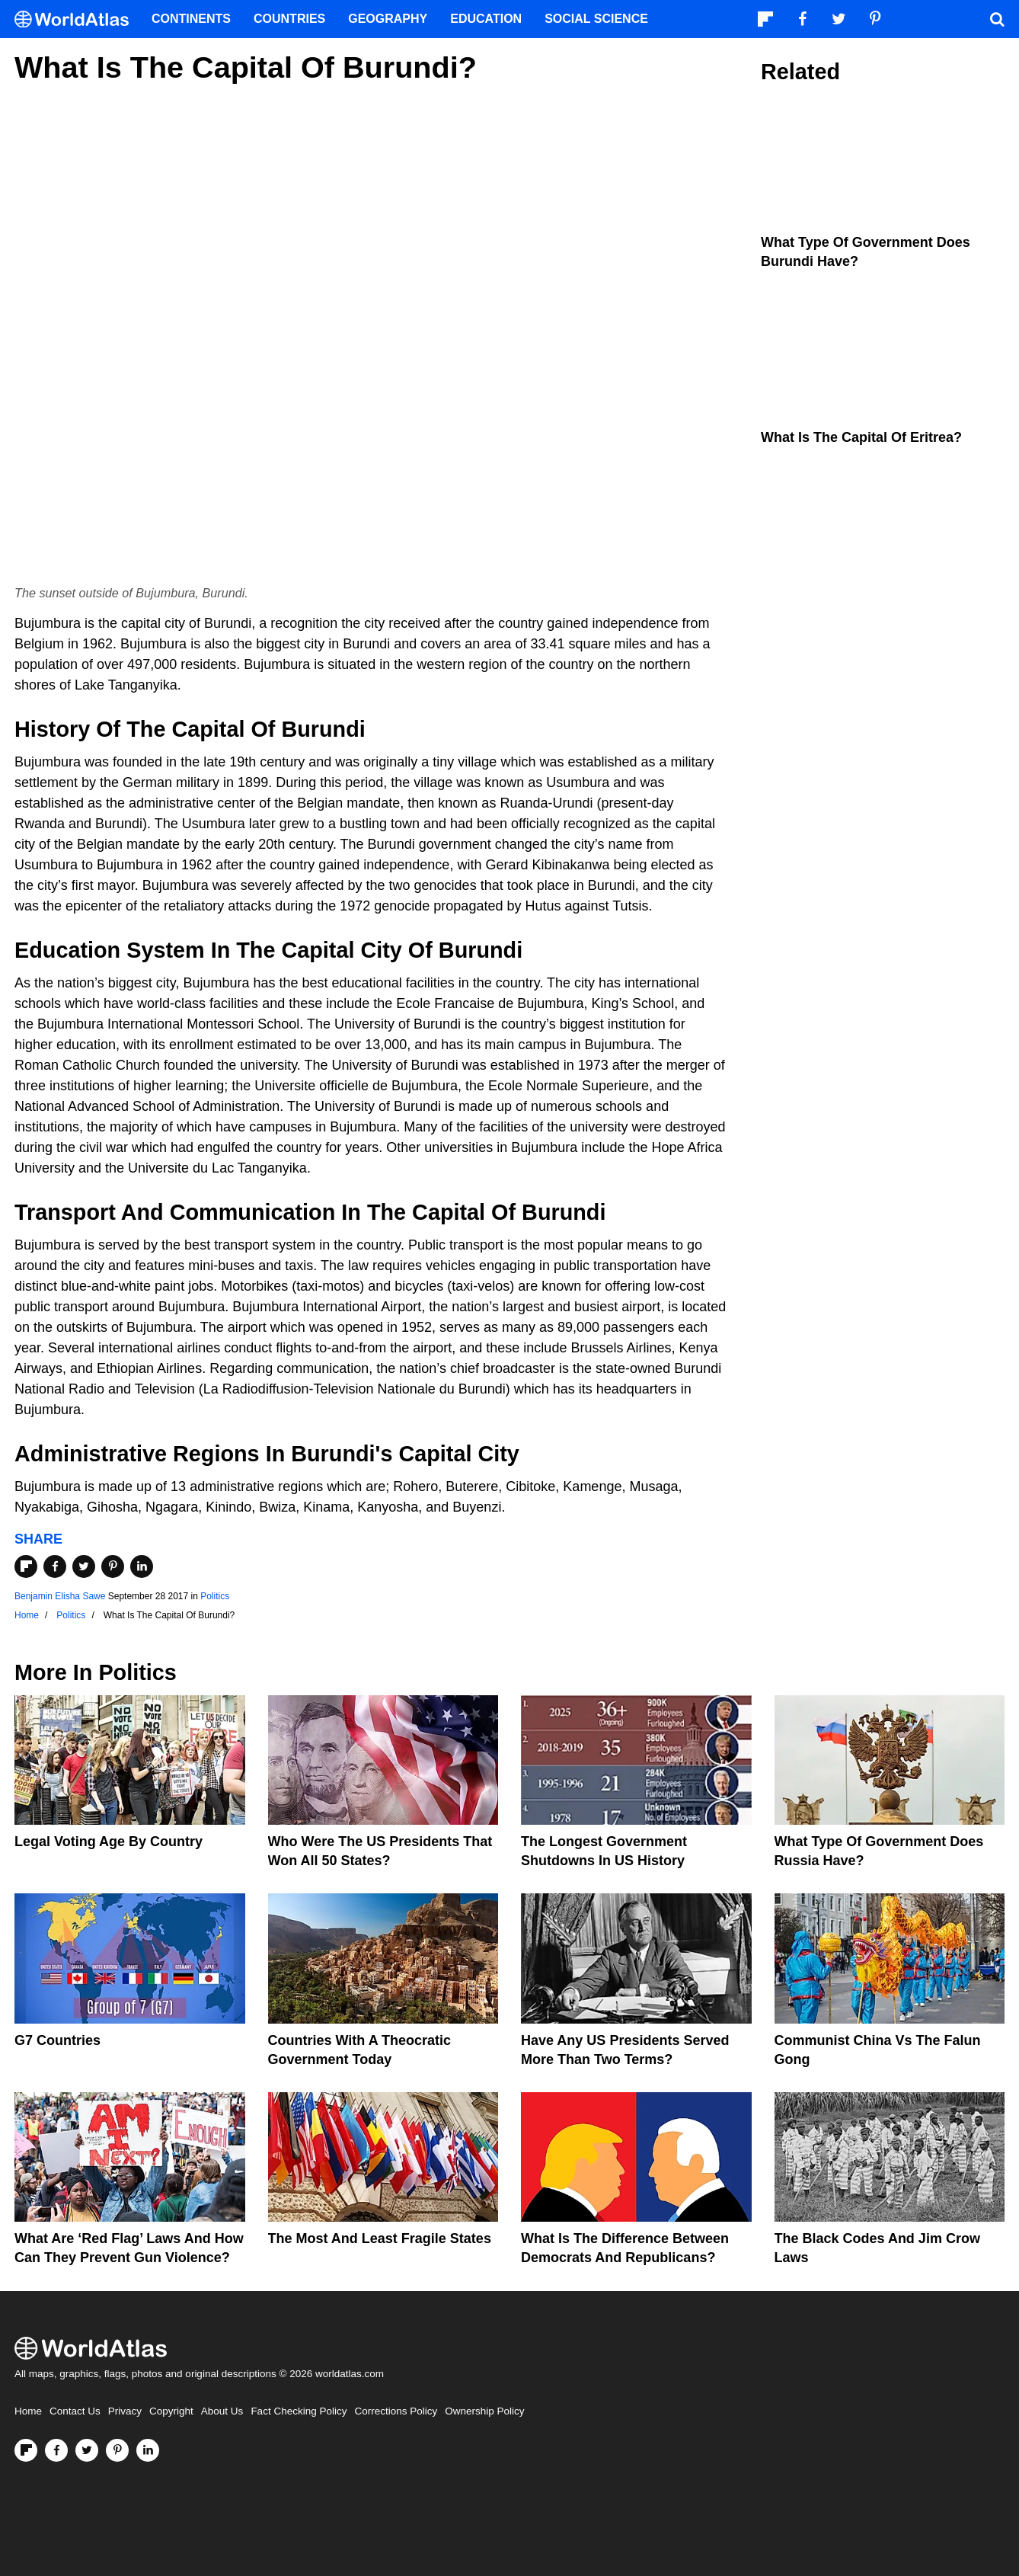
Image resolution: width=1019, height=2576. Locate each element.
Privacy (125, 2411)
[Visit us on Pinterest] (117, 2450)
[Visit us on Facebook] (56, 2450)
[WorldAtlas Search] (997, 19)
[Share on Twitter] (83, 1566)
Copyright (171, 2411)
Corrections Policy (395, 2411)
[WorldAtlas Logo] (77, 19)
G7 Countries (57, 2040)
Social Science (596, 18)
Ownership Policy (484, 2411)
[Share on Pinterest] (112, 1566)
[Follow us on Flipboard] (25, 2450)
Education (486, 18)
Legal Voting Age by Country (108, 1841)
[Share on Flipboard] (25, 1566)
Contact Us (75, 2411)
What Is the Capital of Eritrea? (861, 437)
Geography (387, 18)
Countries (289, 18)
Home (28, 2411)
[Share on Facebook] (54, 1566)
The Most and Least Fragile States (379, 2238)
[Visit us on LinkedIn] (147, 2450)
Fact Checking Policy (299, 2411)
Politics (214, 1596)
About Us (222, 2411)
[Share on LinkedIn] (141, 1566)
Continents (191, 18)
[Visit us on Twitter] (86, 2450)
